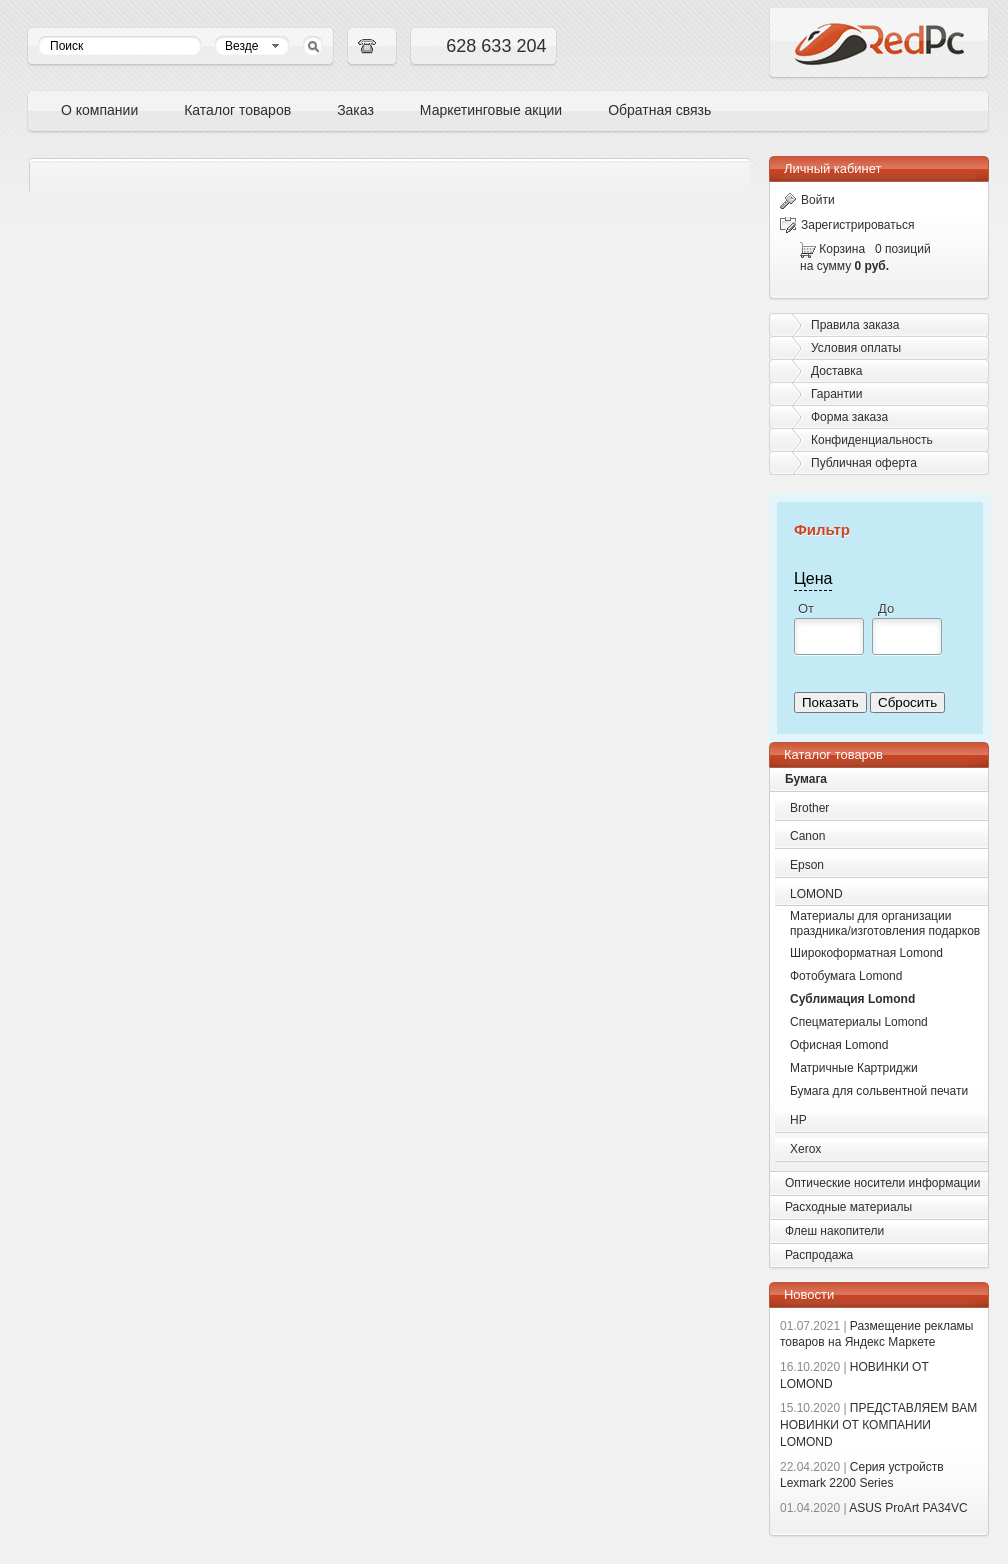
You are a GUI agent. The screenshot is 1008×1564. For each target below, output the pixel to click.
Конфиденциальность (872, 440)
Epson (807, 865)
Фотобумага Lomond (846, 976)
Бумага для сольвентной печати (879, 1091)
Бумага (806, 779)
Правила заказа (855, 325)
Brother (809, 808)
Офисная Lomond (839, 1045)
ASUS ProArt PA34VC (874, 1508)
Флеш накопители (834, 1231)
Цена (813, 578)
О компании (99, 110)
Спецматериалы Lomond (859, 1022)
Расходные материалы (848, 1207)
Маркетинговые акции (491, 110)
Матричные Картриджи (854, 1068)
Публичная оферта (864, 463)
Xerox (805, 1149)
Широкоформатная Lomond (866, 953)
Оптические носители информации (882, 1183)
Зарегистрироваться (847, 225)
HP (798, 1120)
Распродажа (819, 1255)
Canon (807, 836)
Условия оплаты (856, 348)
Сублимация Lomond (852, 999)
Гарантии (836, 394)
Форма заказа (849, 417)
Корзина (842, 249)
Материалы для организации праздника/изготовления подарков (885, 923)
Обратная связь (659, 110)
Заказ (355, 110)
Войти (807, 200)
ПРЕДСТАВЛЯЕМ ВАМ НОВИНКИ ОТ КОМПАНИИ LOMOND (878, 1425)
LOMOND (816, 894)
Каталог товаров (237, 110)
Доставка (837, 371)
